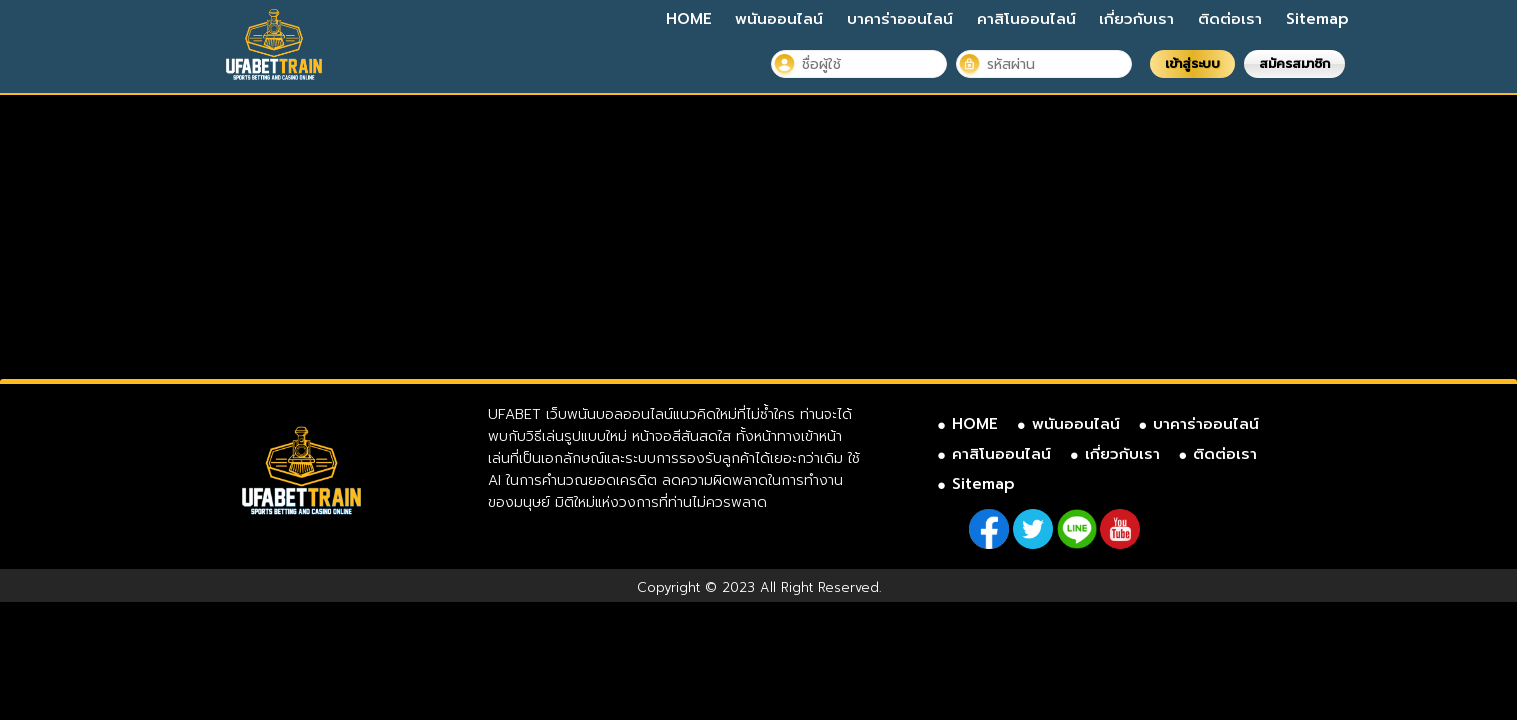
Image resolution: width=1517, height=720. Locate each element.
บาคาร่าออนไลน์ (900, 19)
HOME (689, 19)
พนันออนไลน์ (779, 19)
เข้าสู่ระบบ (1192, 63)
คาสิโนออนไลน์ (1026, 19)
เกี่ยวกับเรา (1136, 19)
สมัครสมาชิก (1294, 63)
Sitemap (1317, 19)
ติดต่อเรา (1230, 19)
